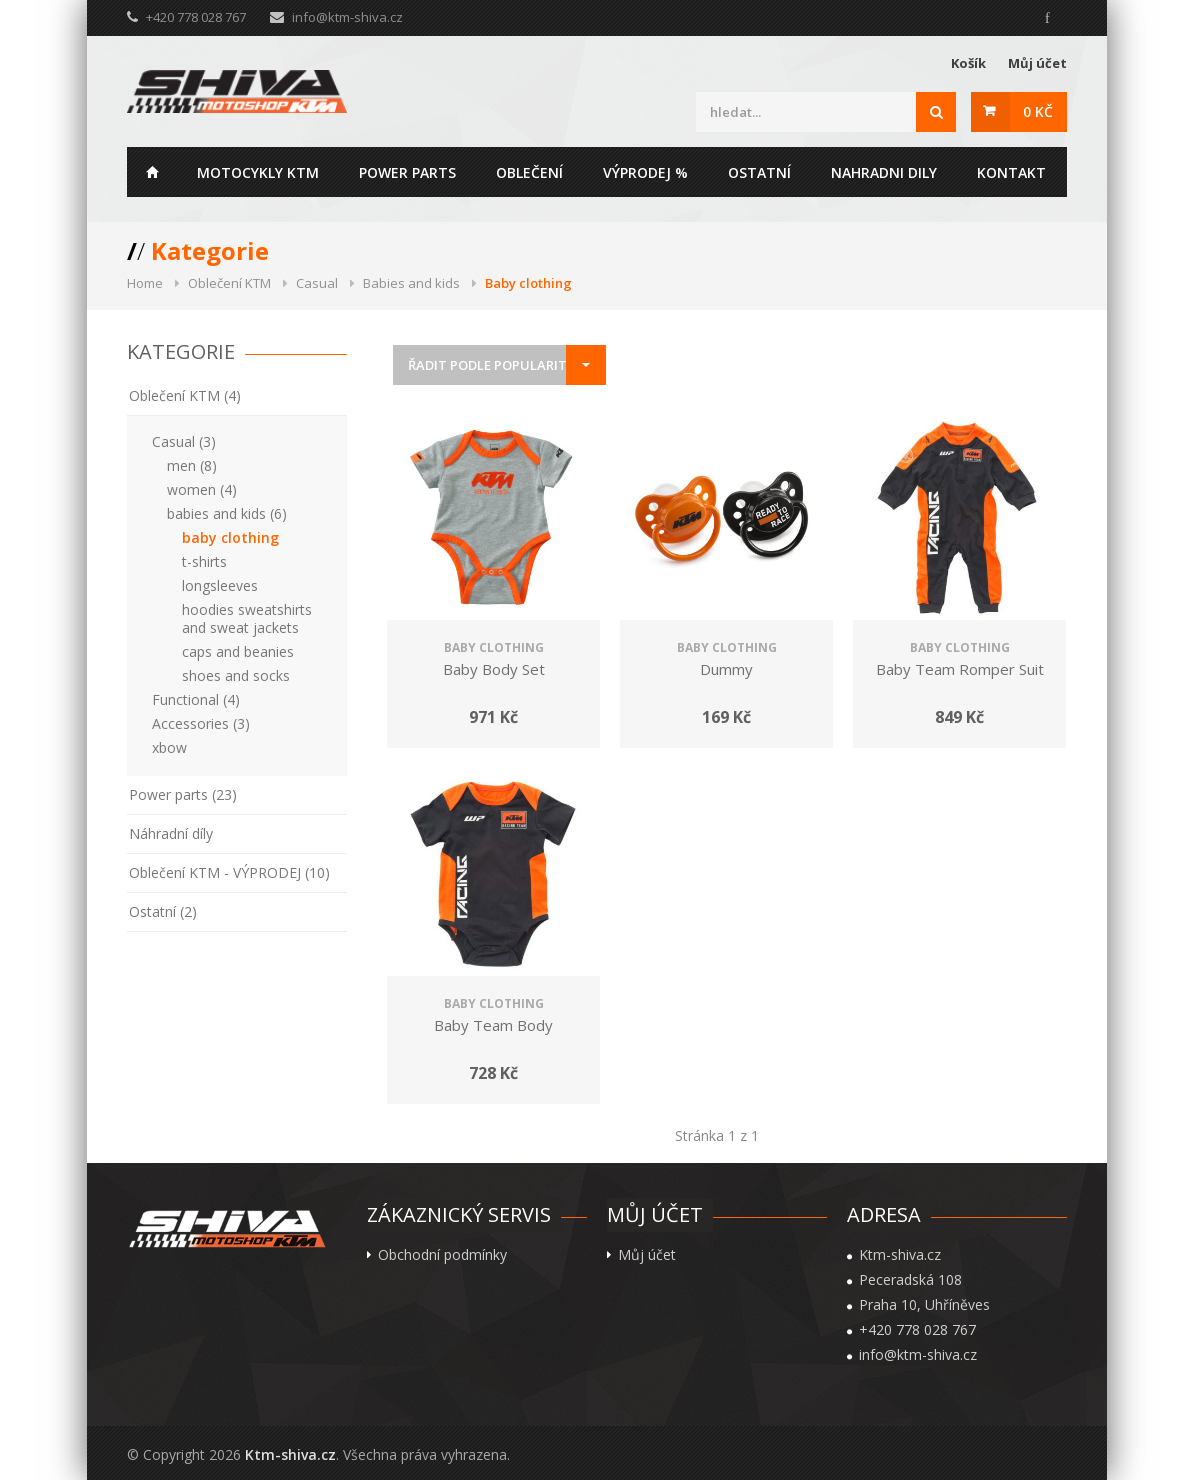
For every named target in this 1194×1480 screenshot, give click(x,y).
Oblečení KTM (229, 283)
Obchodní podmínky (442, 1255)
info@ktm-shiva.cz (347, 17)
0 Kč (1038, 111)
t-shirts (204, 561)
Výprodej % (645, 172)
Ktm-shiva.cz (290, 1454)
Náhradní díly (171, 833)
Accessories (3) (201, 723)
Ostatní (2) (163, 911)
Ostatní (759, 172)
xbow (169, 747)
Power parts (407, 172)
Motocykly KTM (258, 172)
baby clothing (230, 537)
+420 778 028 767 (917, 1330)
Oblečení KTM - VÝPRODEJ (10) (229, 872)
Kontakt (1011, 172)
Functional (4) (196, 699)
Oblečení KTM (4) (185, 395)
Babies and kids (411, 283)
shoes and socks (236, 675)
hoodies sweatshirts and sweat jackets (247, 618)
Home (152, 172)
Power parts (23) (183, 794)
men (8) (192, 465)
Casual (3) (184, 441)
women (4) (202, 489)
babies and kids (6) (227, 513)
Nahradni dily (884, 172)
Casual (317, 283)
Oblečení (529, 172)
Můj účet (1037, 63)
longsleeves (220, 585)
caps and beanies (238, 651)
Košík (968, 63)
